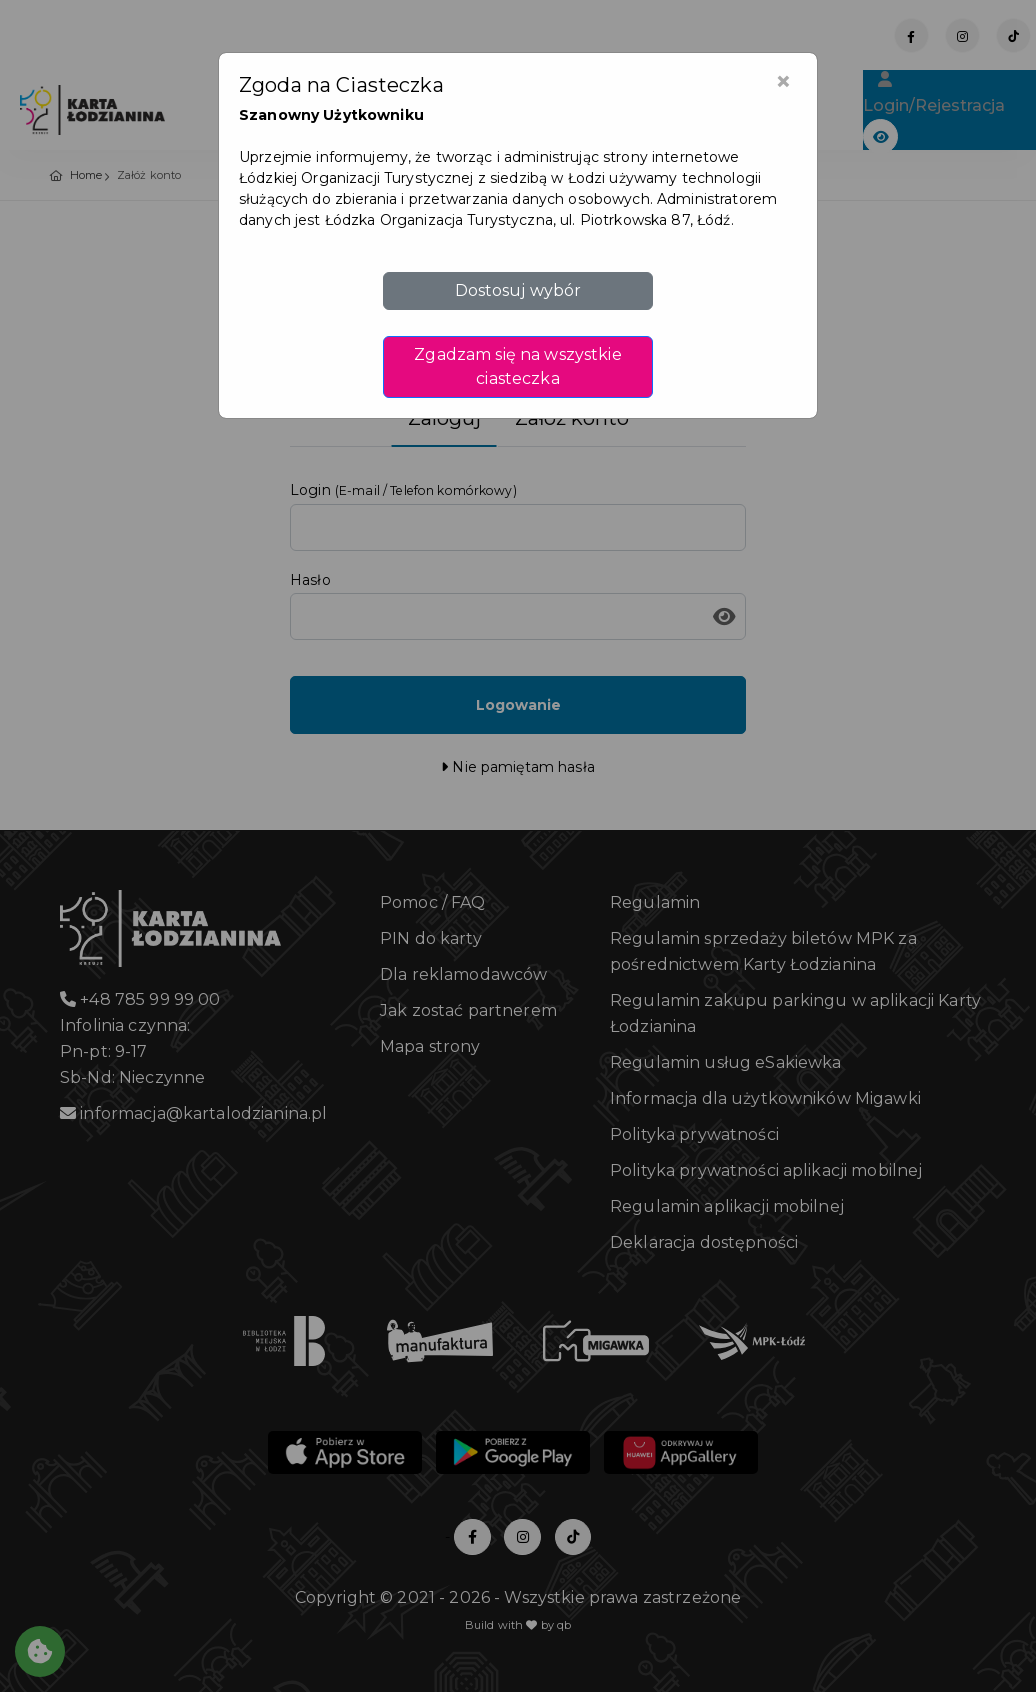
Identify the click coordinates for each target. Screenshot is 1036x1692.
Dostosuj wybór (518, 290)
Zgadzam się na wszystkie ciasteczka (517, 366)
